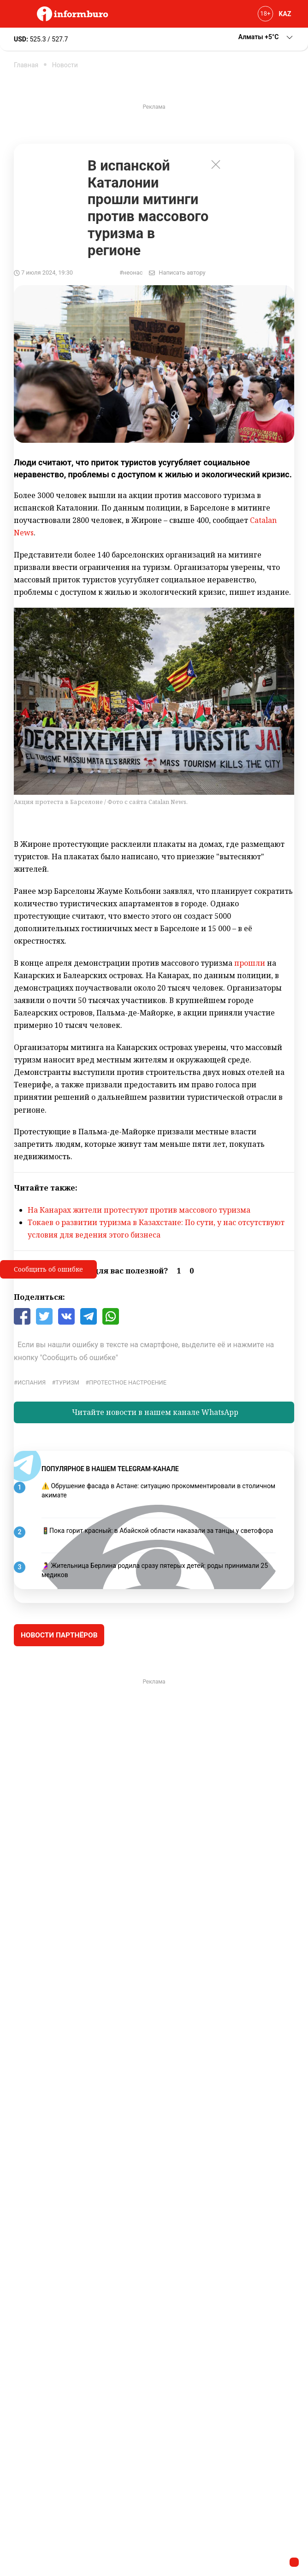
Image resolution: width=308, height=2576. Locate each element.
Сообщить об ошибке (48, 1269)
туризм (67, 1382)
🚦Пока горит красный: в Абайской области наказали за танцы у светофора (157, 1530)
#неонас (130, 272)
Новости (65, 65)
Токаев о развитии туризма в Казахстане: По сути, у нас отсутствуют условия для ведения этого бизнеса (156, 1228)
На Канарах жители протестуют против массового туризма (139, 1210)
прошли (249, 963)
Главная (26, 65)
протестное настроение (127, 1382)
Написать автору (182, 272)
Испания (32, 1382)
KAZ (285, 14)
